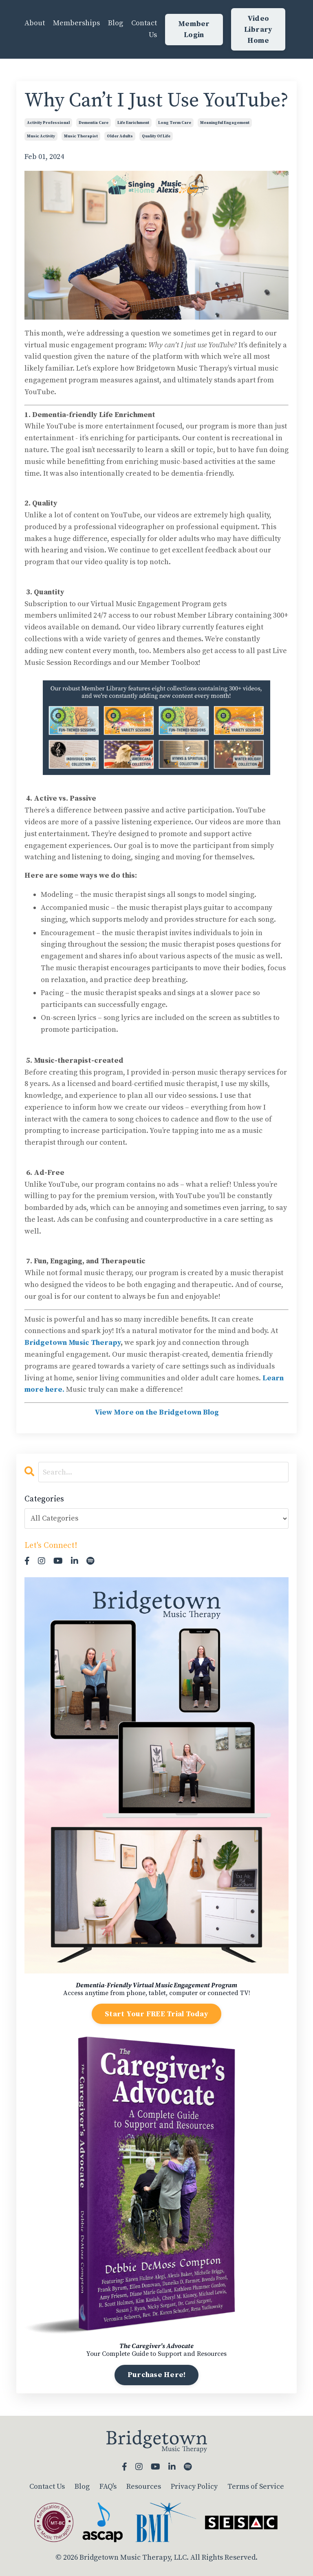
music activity (41, 136)
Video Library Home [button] (258, 29)
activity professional (48, 122)
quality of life (156, 136)
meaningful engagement (224, 122)
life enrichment (133, 122)
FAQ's (108, 2486)
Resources (143, 2486)
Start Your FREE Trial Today (156, 2014)
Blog (115, 23)
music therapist (81, 136)
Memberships (76, 23)
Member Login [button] (194, 29)
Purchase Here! (157, 2375)
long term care (174, 122)
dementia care (93, 122)
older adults (120, 136)
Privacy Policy (194, 2486)
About (34, 23)
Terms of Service (255, 2486)
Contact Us (144, 29)
